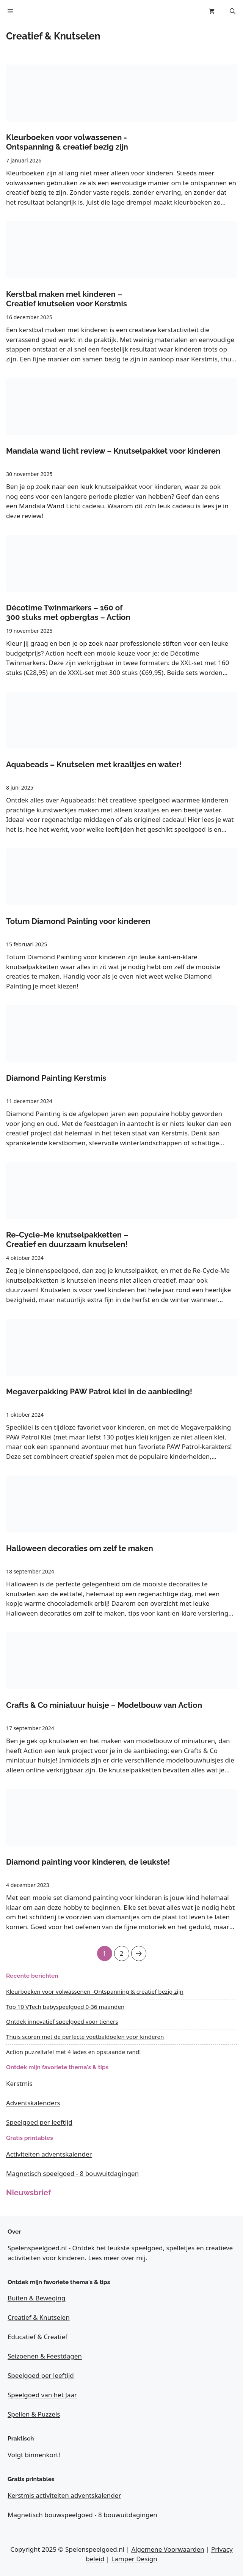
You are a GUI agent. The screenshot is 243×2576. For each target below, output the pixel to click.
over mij (133, 2257)
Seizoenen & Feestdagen (45, 2356)
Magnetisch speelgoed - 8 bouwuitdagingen (72, 2173)
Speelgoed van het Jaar (42, 2394)
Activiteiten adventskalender (49, 2154)
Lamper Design (134, 2558)
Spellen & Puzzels (34, 2414)
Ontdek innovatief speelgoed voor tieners (62, 2021)
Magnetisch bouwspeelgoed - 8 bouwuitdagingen (82, 2514)
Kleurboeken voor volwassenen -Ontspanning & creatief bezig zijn (94, 1991)
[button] (232, 11)
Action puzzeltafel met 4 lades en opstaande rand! (73, 2052)
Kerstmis (19, 2083)
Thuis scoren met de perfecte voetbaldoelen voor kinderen (85, 2036)
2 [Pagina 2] (121, 1952)
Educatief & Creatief (37, 2336)
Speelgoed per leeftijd (39, 2122)
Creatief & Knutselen (39, 2317)
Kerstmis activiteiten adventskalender (64, 2495)
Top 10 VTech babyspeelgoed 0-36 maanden (65, 2006)
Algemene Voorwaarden (167, 2549)
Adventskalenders (33, 2102)
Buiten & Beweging (37, 2298)
